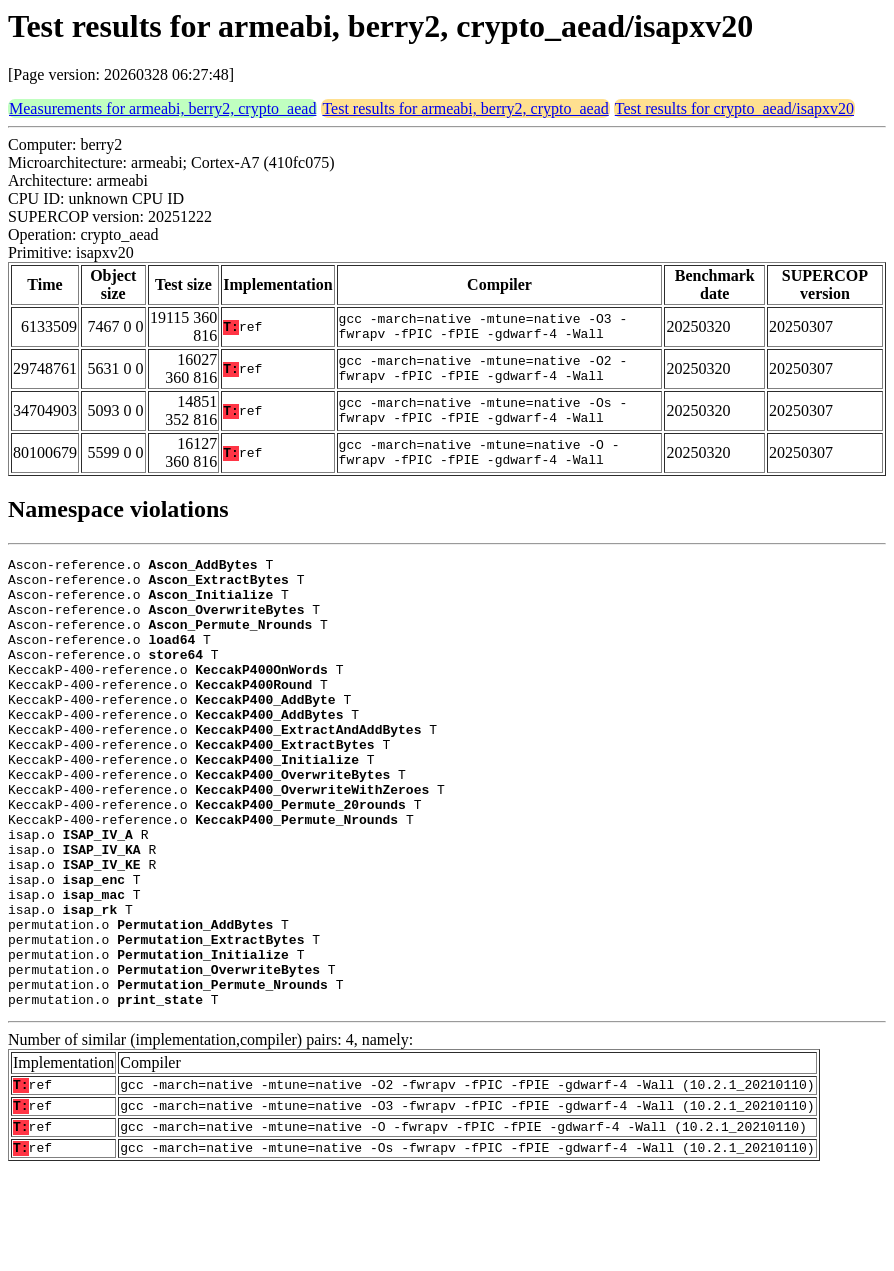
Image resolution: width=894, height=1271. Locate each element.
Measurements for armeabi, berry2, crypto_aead (162, 108)
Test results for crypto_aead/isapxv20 (734, 108)
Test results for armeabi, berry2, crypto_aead (465, 108)
